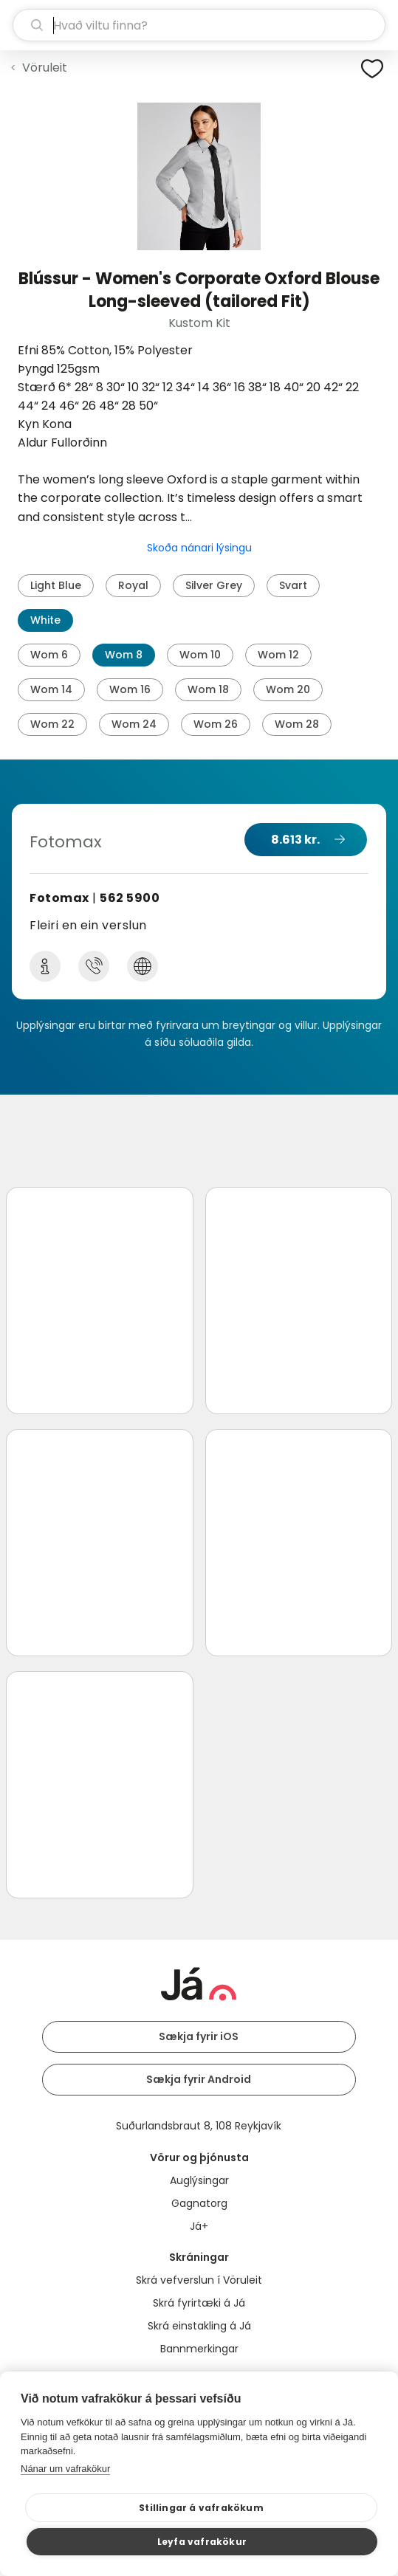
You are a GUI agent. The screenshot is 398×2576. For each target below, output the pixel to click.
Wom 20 (288, 689)
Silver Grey (213, 585)
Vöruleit (44, 67)
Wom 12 (278, 654)
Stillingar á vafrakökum (201, 2507)
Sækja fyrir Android (198, 2079)
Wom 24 (134, 724)
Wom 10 (200, 654)
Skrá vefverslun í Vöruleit (199, 2280)
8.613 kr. (295, 839)
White (45, 620)
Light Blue (55, 585)
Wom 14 (51, 689)
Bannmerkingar (199, 2348)
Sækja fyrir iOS (199, 2036)
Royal (133, 585)
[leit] (199, 25)
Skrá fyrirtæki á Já (199, 2303)
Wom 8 (124, 654)
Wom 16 (130, 689)
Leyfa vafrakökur (202, 2541)
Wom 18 (208, 689)
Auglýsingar (199, 2180)
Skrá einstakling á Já (199, 2325)
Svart (293, 585)
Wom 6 (49, 654)
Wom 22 (52, 724)
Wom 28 (297, 724)
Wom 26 (215, 724)
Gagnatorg (199, 2203)
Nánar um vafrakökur (65, 2468)
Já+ (199, 2226)
